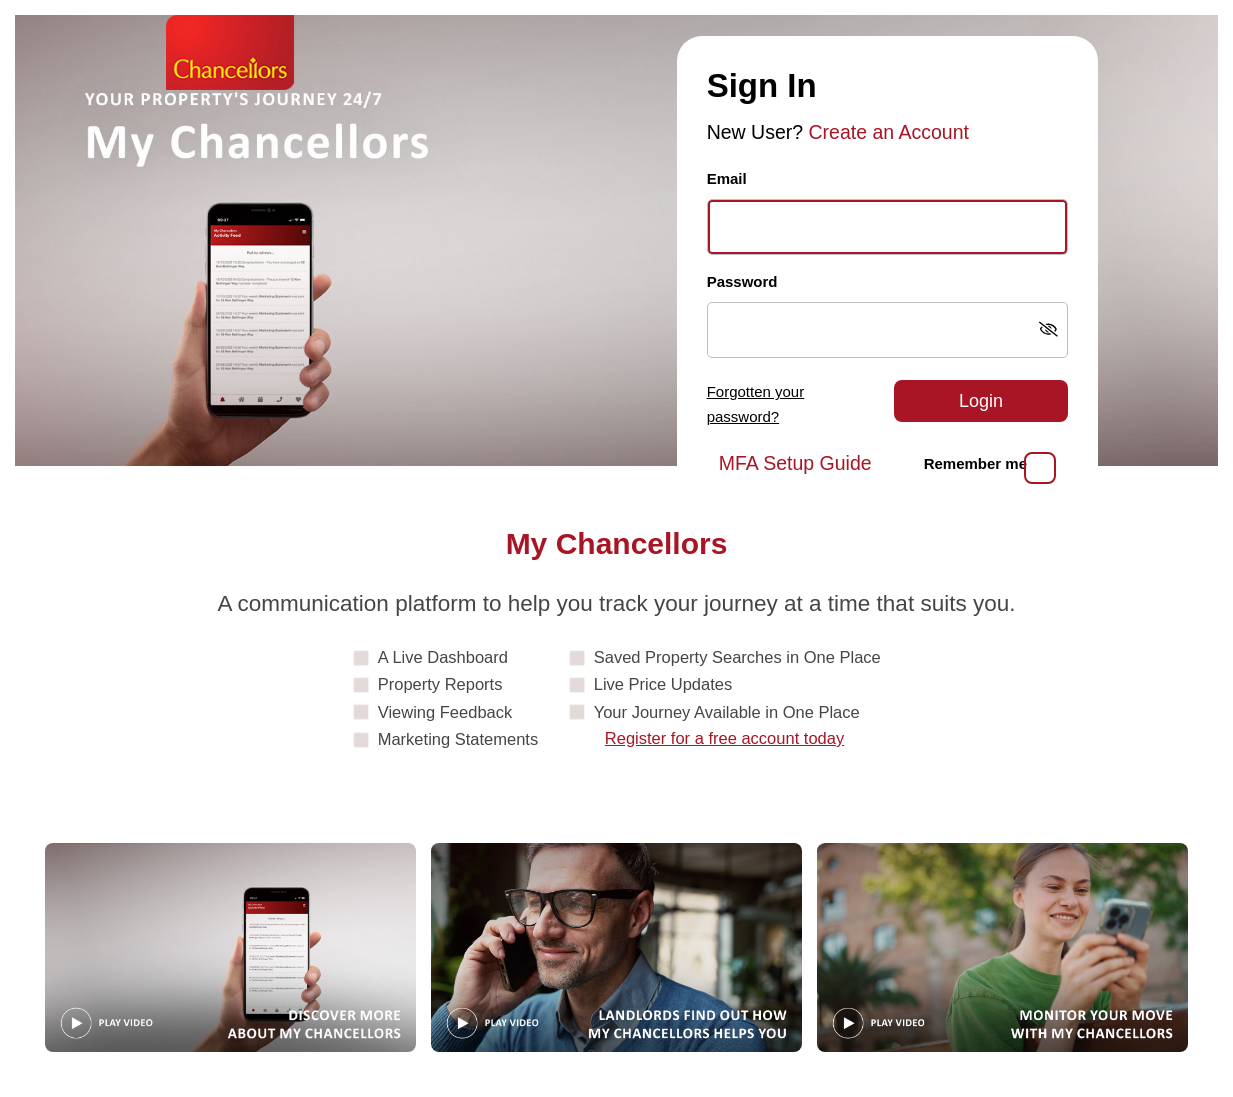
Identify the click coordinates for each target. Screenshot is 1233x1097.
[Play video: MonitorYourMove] (1002, 947)
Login (981, 401)
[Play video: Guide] (230, 947)
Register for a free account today (724, 738)
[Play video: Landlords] (616, 947)
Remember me (975, 463)
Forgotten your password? (756, 404)
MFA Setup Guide (795, 463)
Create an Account (889, 132)
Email (727, 178)
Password (742, 281)
